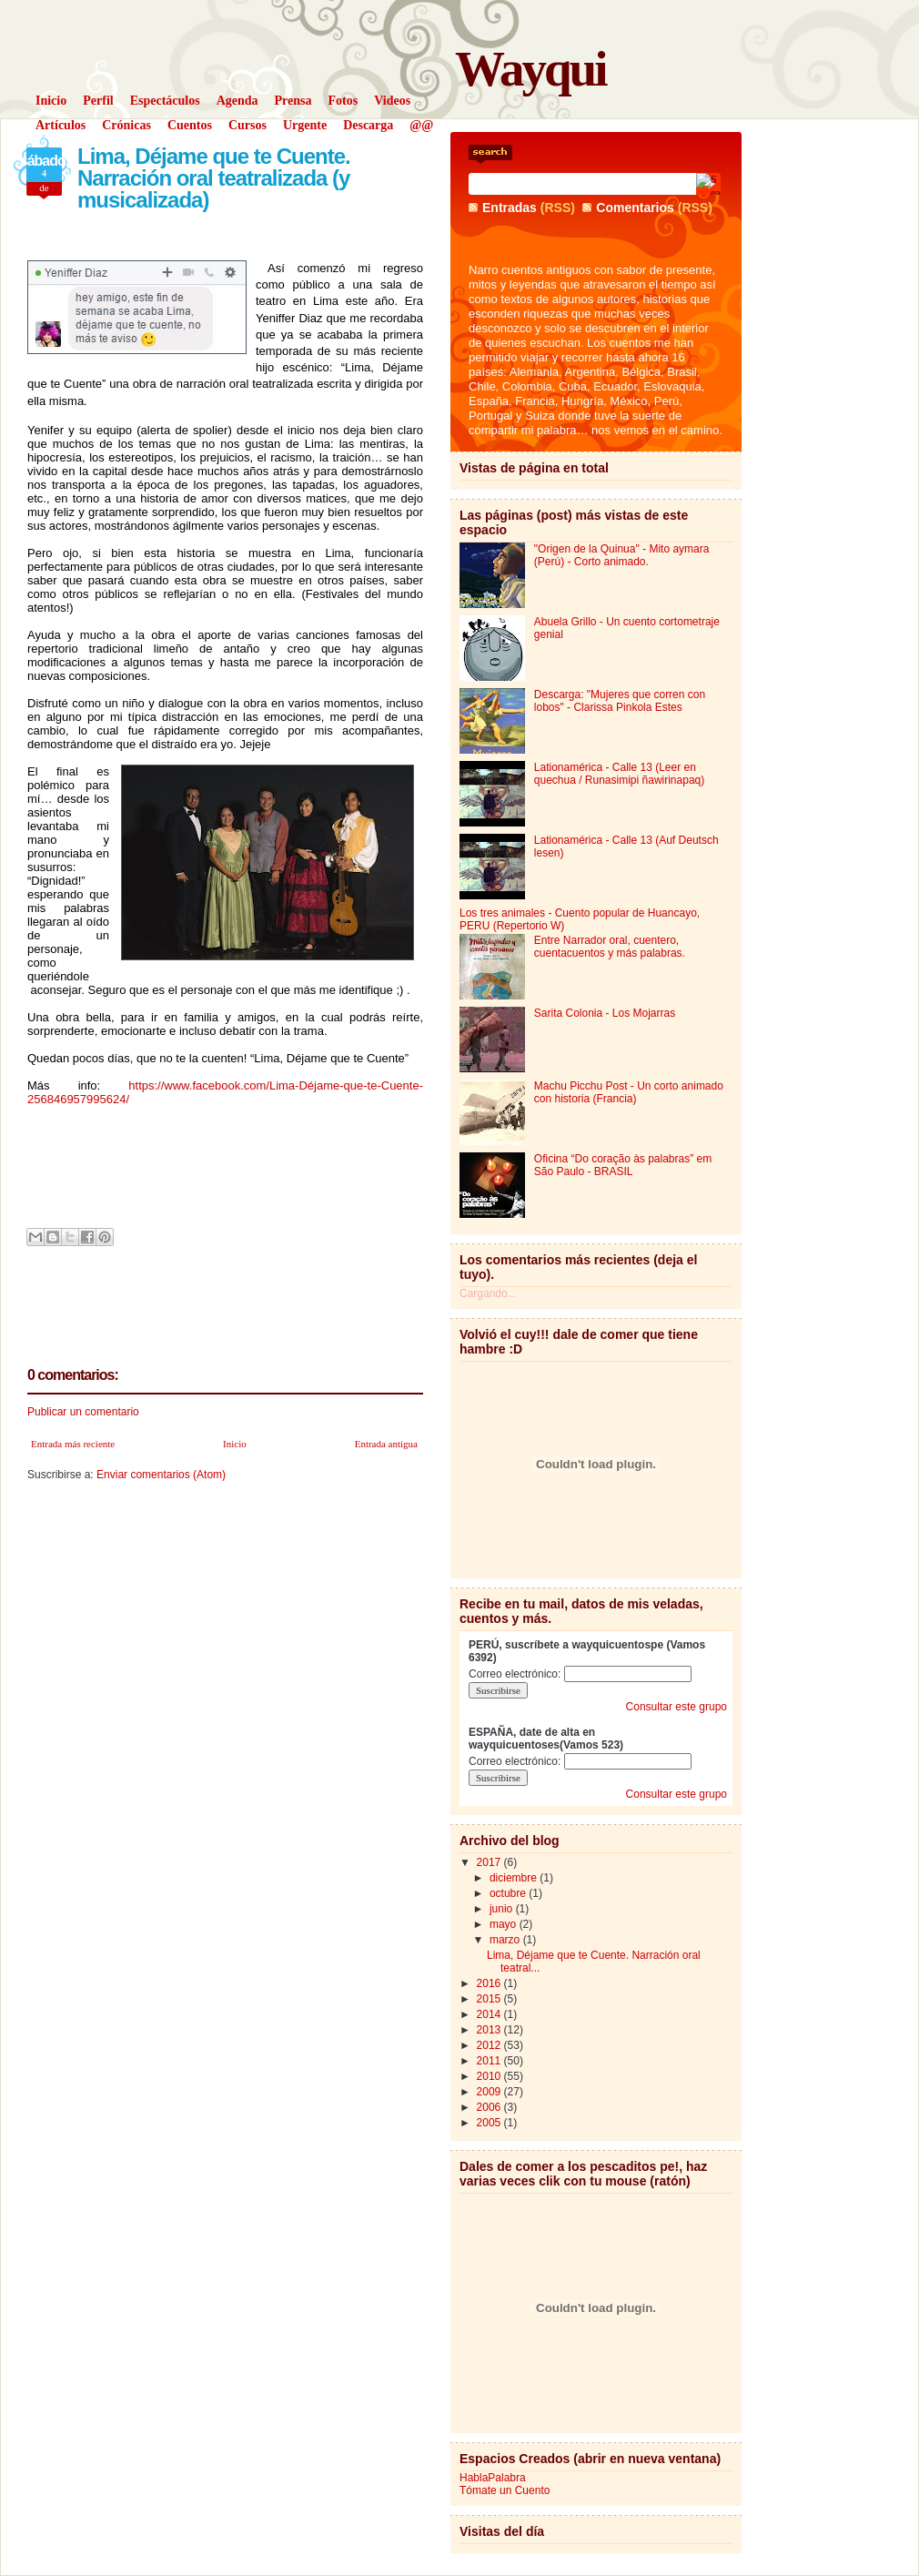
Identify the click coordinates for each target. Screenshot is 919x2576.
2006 (490, 2107)
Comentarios (635, 207)
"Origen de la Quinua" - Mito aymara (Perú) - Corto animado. (622, 555)
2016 (490, 1983)
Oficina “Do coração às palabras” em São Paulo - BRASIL (623, 1165)
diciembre (515, 1877)
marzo (506, 1939)
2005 (490, 2122)
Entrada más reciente (73, 1443)
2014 (490, 2014)
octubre (509, 1893)
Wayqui (530, 68)
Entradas (509, 207)
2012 (490, 2045)
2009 (490, 2091)
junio (503, 1908)
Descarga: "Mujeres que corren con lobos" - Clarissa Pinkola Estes (619, 701)
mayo (505, 1924)
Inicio (235, 1443)
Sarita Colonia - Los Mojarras (604, 1013)
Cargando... (488, 1293)
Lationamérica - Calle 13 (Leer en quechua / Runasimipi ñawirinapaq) (619, 773)
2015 (490, 1999)
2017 (490, 1862)
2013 (490, 2029)
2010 (490, 2076)
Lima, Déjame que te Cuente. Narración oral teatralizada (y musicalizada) (213, 178)
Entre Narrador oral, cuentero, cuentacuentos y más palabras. (609, 946)
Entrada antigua (386, 1443)
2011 (490, 2060)
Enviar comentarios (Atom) (161, 1474)
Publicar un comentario (83, 1411)
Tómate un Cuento (505, 2490)
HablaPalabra (493, 2477)
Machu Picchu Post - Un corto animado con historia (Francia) (628, 1092)
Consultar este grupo (676, 1706)
